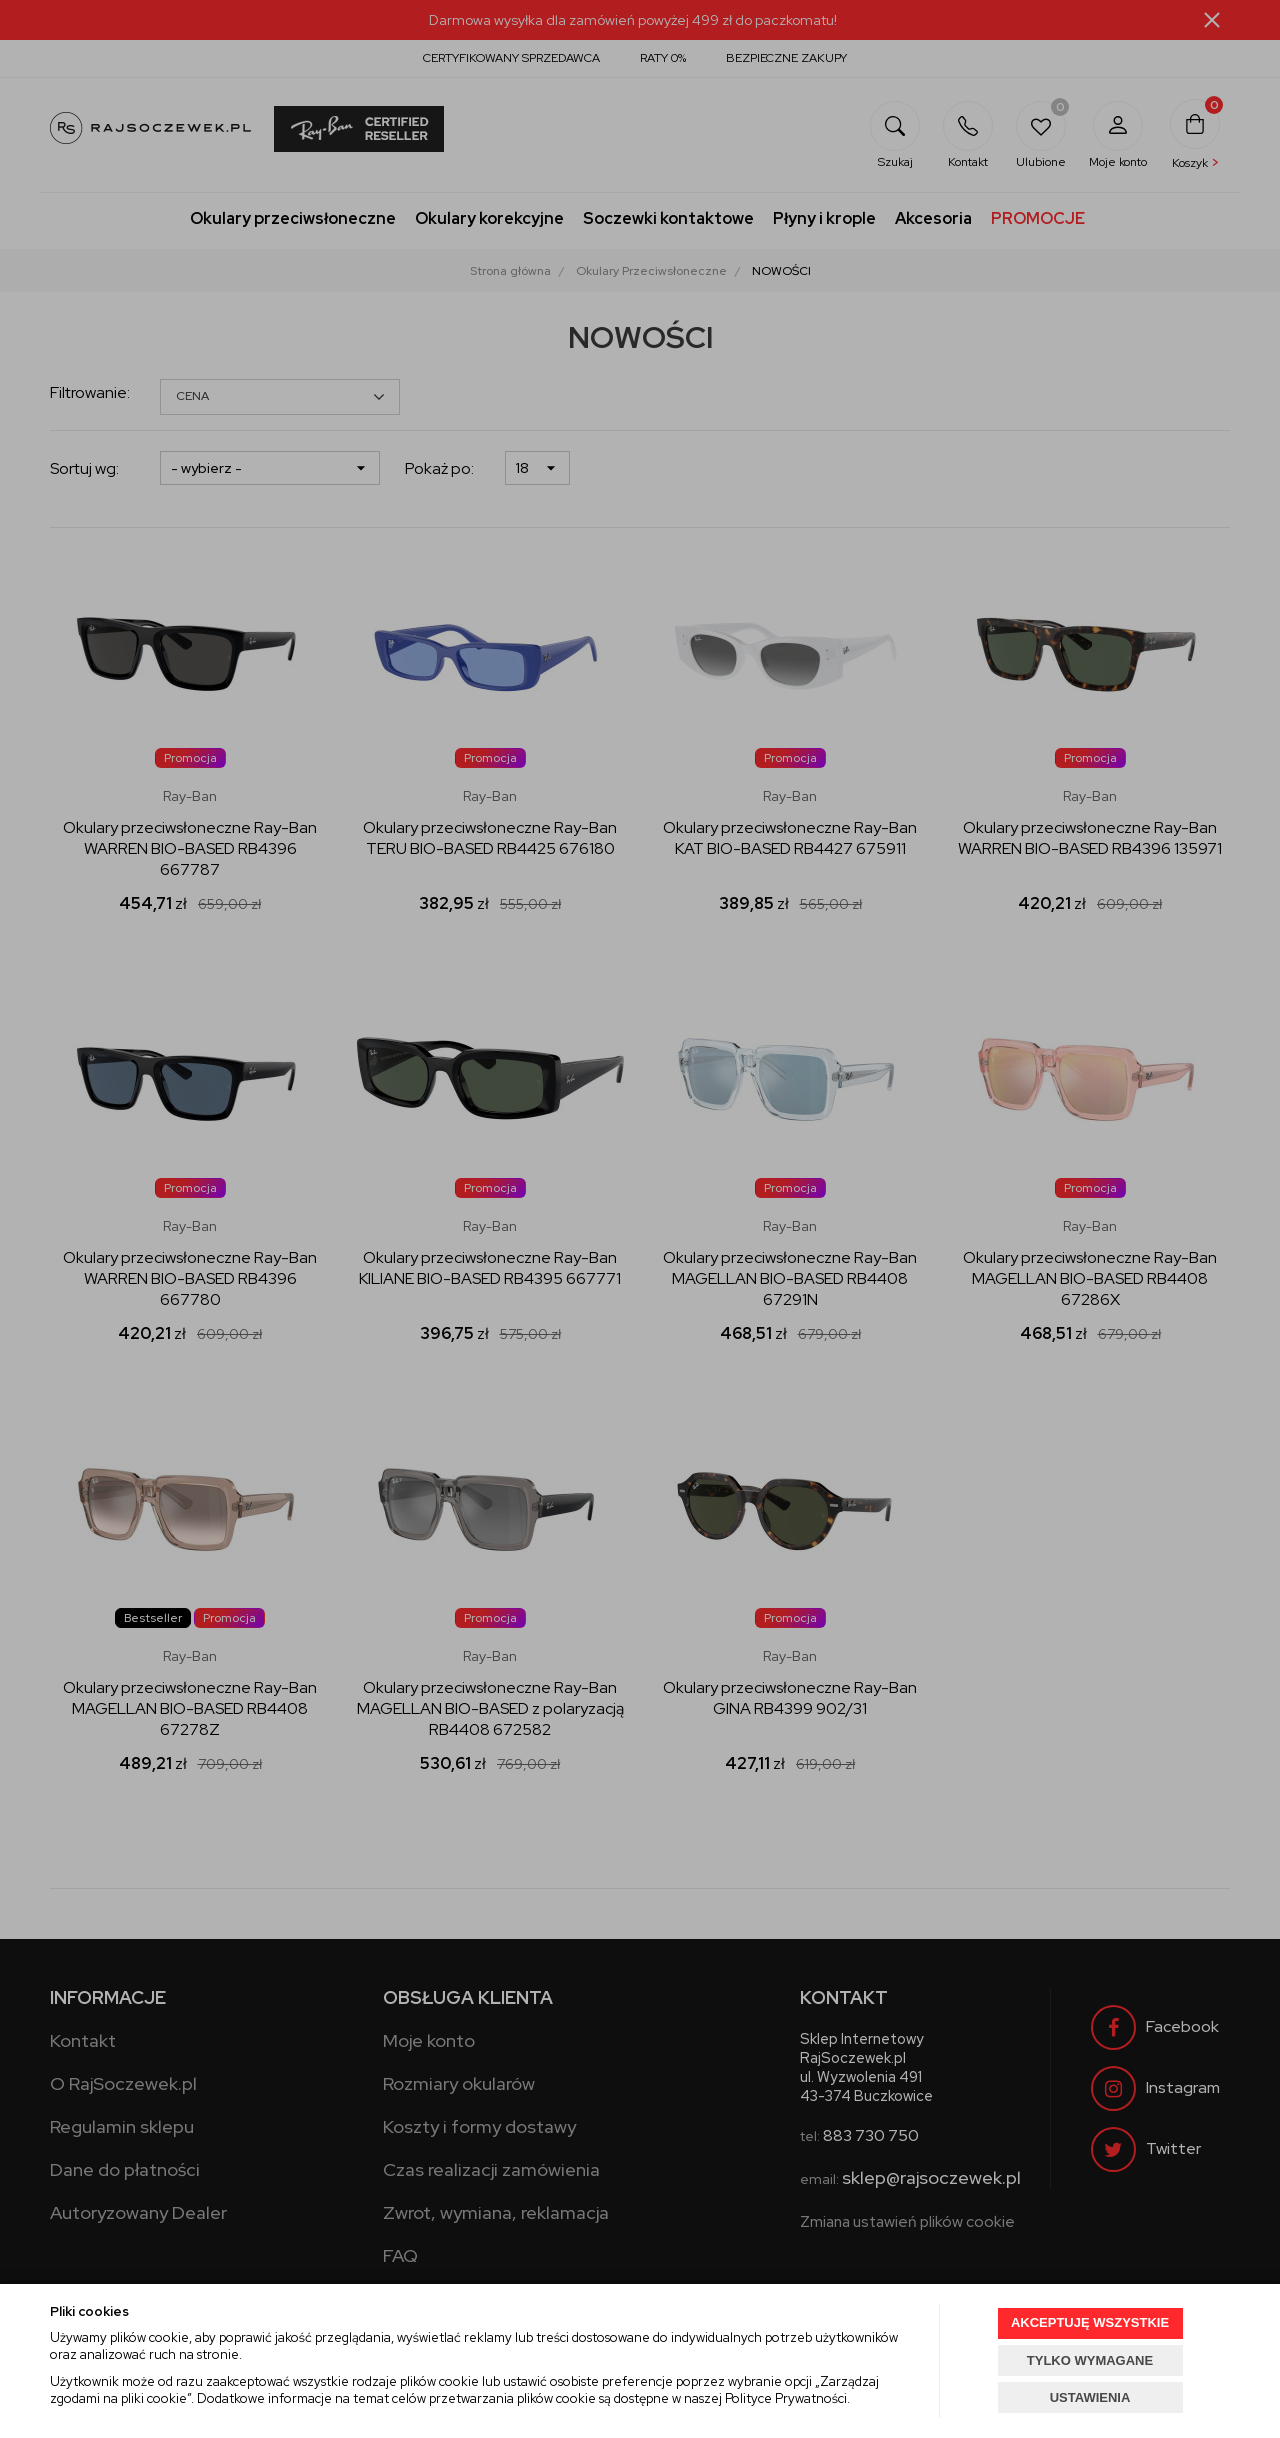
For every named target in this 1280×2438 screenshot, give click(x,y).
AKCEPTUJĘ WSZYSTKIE (1090, 2322)
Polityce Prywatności (786, 2398)
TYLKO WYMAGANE (1090, 2360)
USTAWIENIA (1090, 2397)
